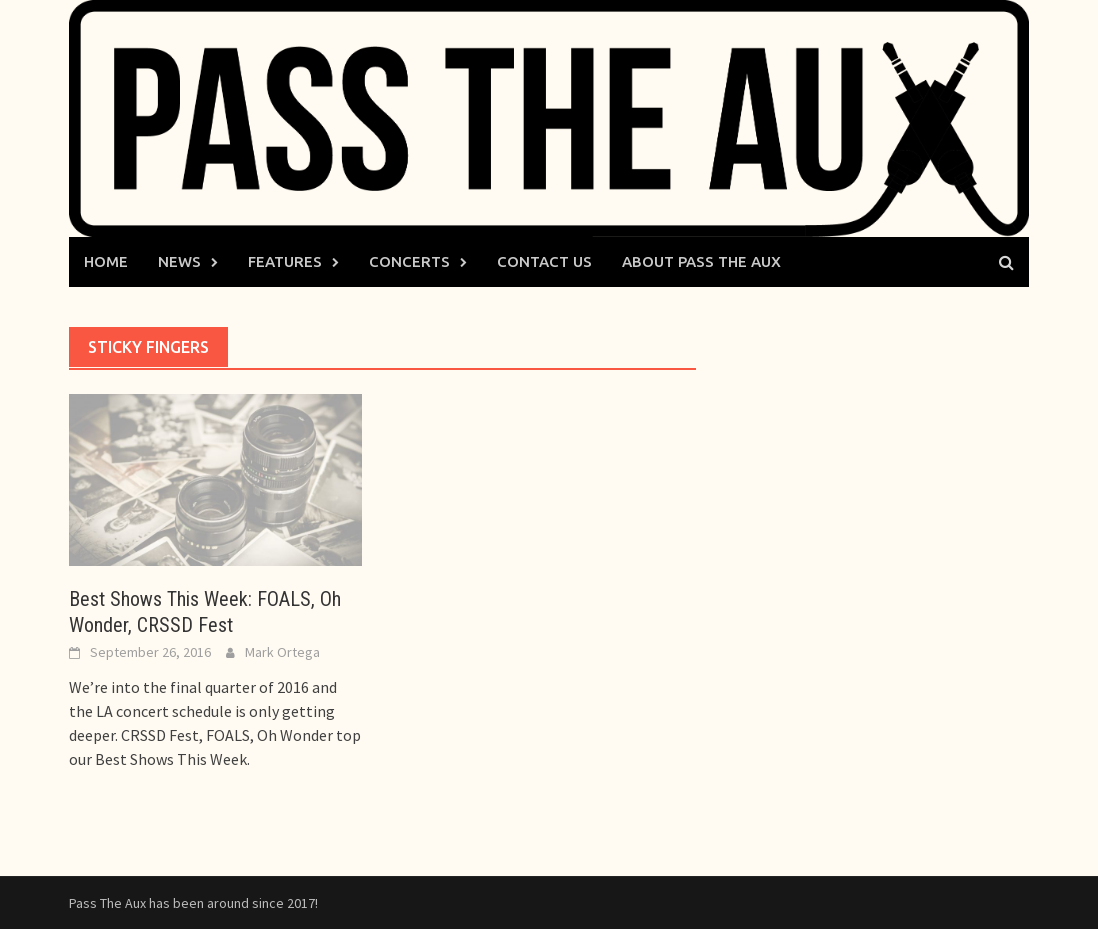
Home (106, 261)
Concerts (409, 261)
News (179, 261)
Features (285, 261)
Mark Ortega (282, 652)
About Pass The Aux (701, 261)
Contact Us (544, 261)
